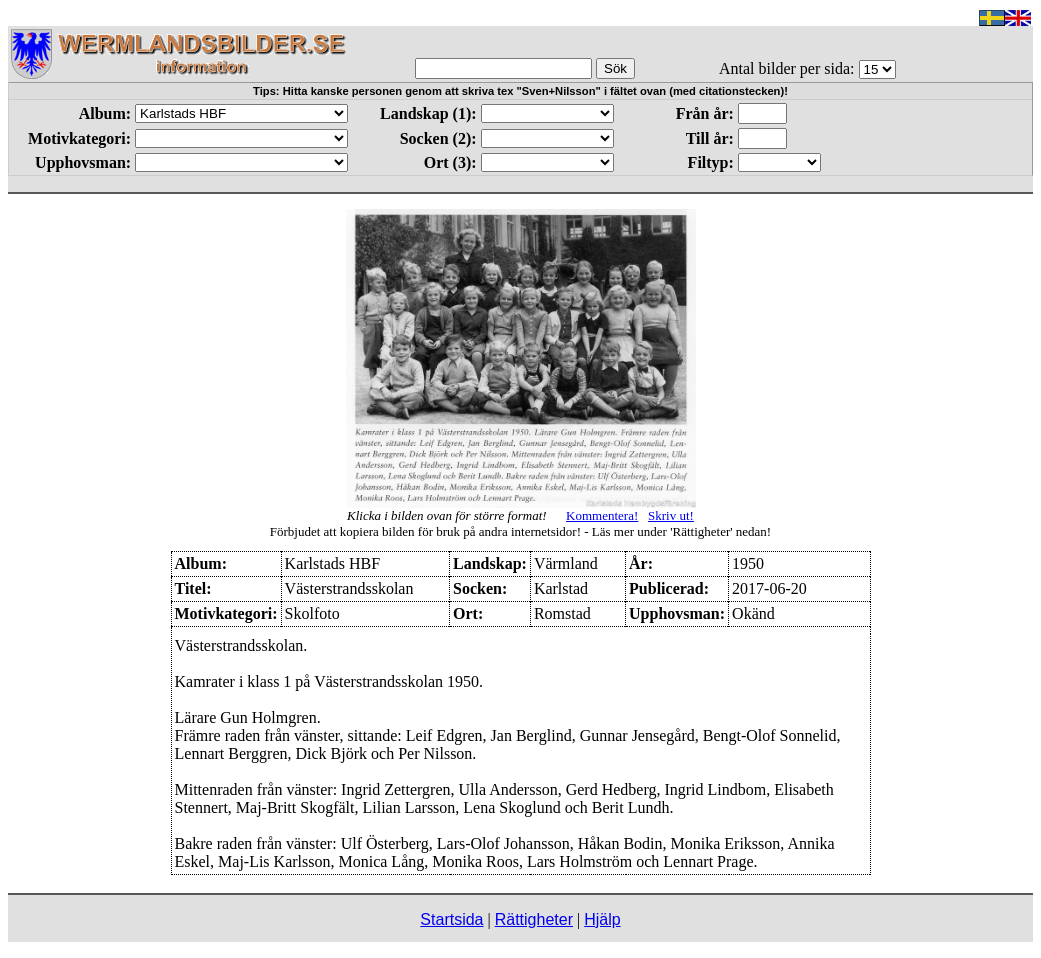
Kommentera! (602, 515)
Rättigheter (534, 919)
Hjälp (602, 919)
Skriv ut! (671, 515)
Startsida (451, 919)
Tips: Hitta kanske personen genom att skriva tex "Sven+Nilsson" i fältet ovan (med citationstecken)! (520, 91)
